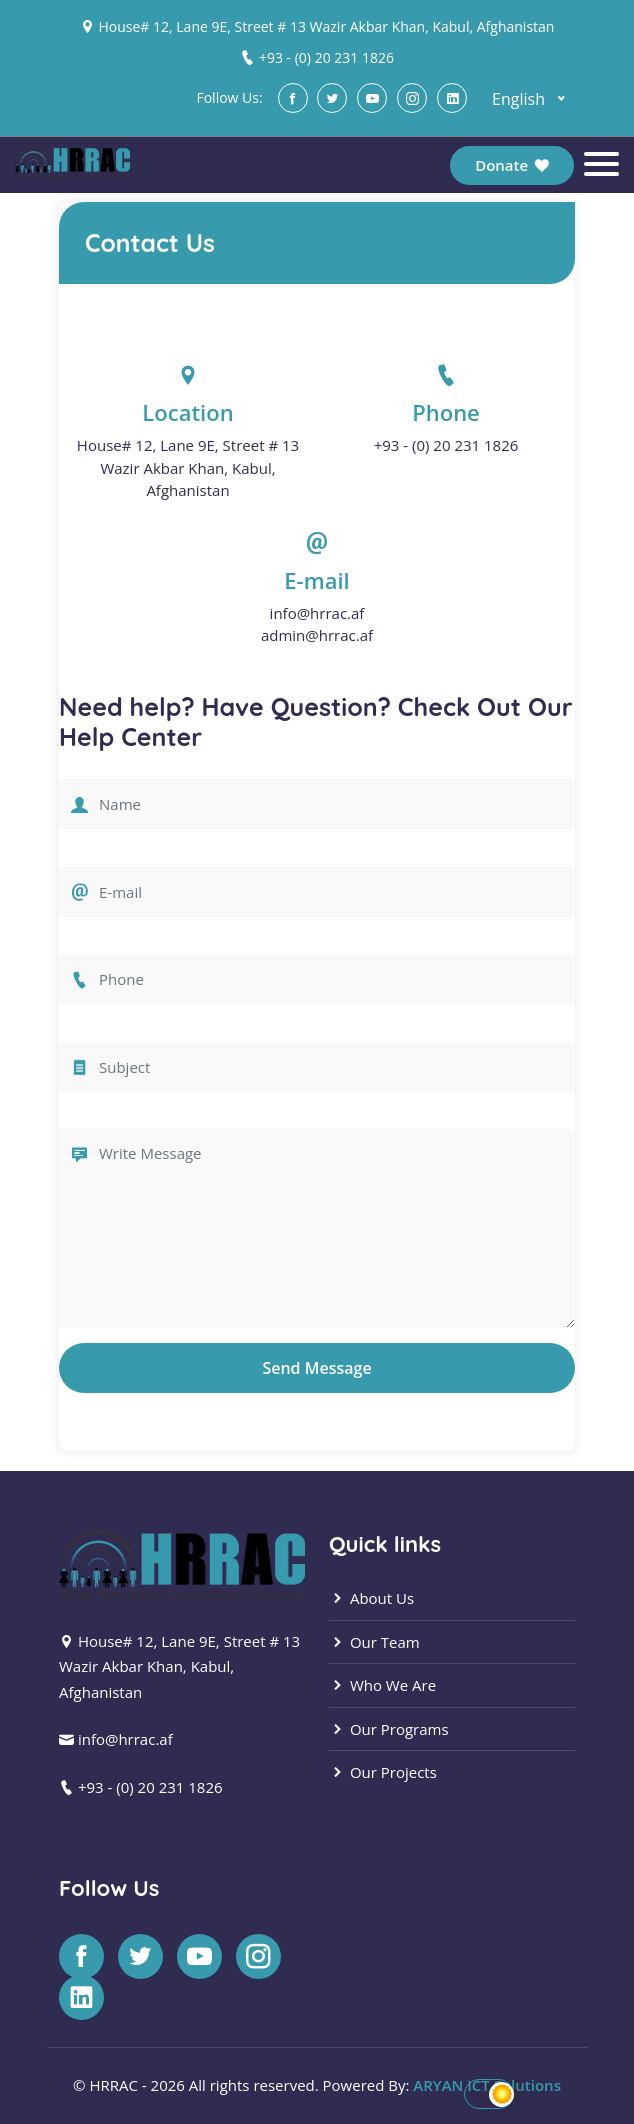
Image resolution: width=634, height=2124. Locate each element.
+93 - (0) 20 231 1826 (326, 57)
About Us (371, 1598)
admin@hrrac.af (317, 635)
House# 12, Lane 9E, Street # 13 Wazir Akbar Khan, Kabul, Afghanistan (326, 26)
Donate (512, 165)
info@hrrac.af (317, 613)
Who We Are (382, 1685)
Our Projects (383, 1772)
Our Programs (389, 1729)
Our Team (374, 1642)
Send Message (316, 1368)
